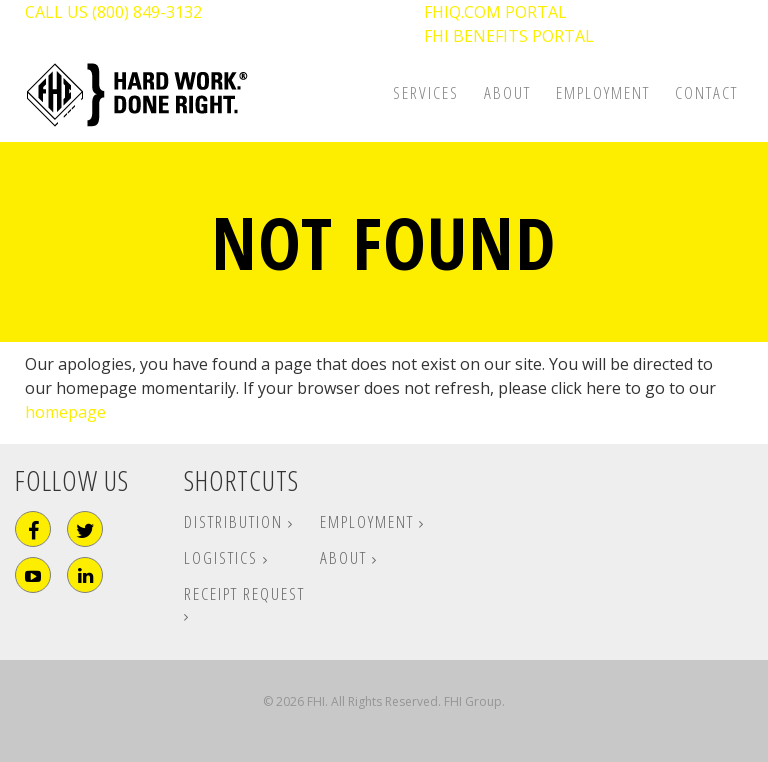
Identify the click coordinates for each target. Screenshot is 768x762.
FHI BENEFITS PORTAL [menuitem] (509, 36)
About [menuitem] (507, 92)
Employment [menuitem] (603, 92)
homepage (65, 412)
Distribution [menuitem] (236, 521)
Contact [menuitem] (706, 92)
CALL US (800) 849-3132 (113, 12)
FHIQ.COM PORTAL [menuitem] (495, 12)
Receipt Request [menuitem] (244, 594)
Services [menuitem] (426, 92)
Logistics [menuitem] (223, 557)
